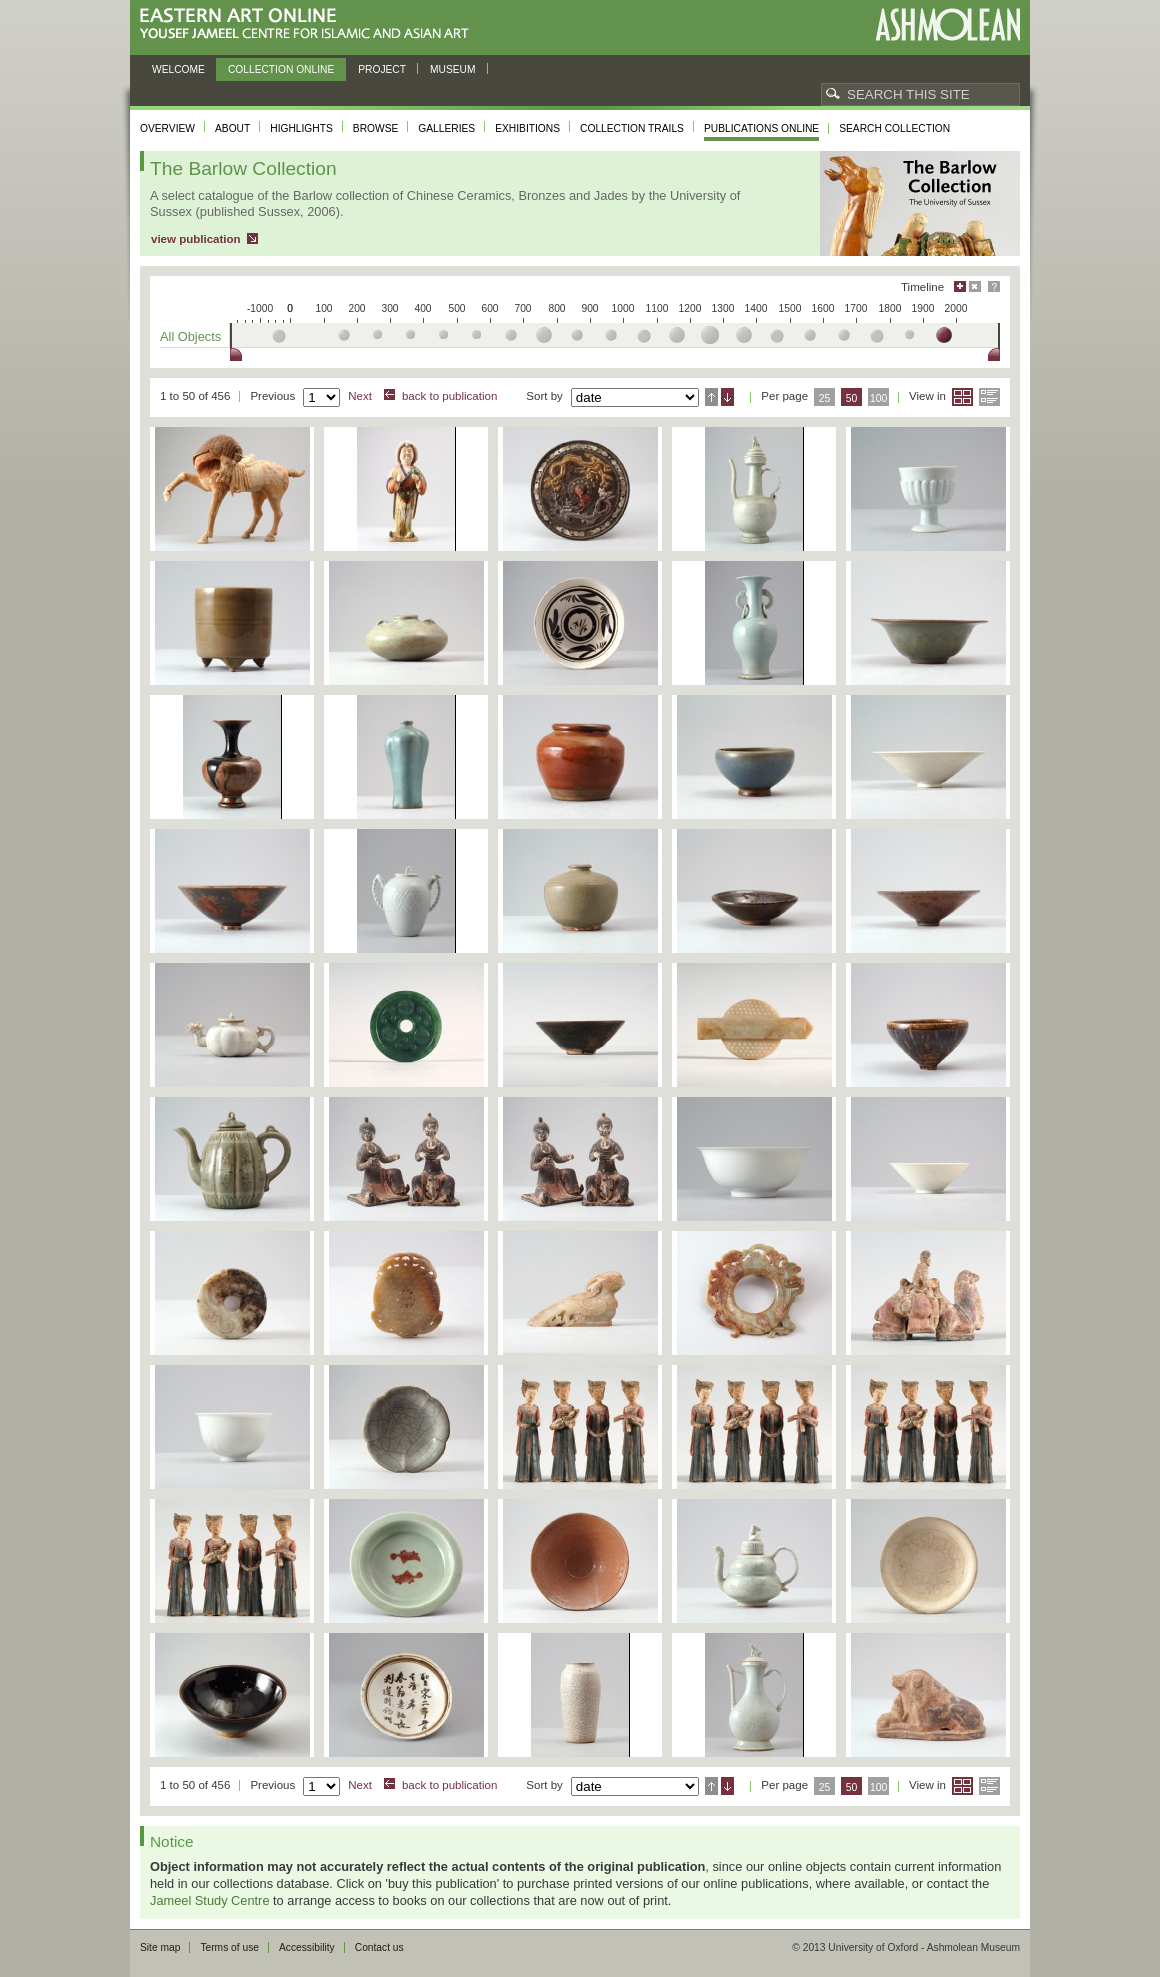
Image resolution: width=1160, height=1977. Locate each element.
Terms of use (229, 1947)
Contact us (379, 1947)
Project (382, 69)
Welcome (178, 69)
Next (360, 396)
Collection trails (632, 128)
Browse (376, 128)
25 (825, 398)
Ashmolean (947, 24)
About (232, 128)
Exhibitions (527, 128)
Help (994, 286)
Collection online (281, 69)
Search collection (894, 128)
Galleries (446, 128)
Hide (975, 286)
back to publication (449, 396)
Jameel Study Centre (210, 1900)
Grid (962, 397)
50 (852, 398)
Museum (453, 69)
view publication (196, 239)
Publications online (761, 128)
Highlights (301, 128)
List (989, 397)
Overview (167, 128)
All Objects (190, 336)
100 (878, 398)
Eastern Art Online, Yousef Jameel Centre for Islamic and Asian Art (309, 24)
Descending (727, 397)
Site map (160, 1947)
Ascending (711, 397)
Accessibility (307, 1947)
